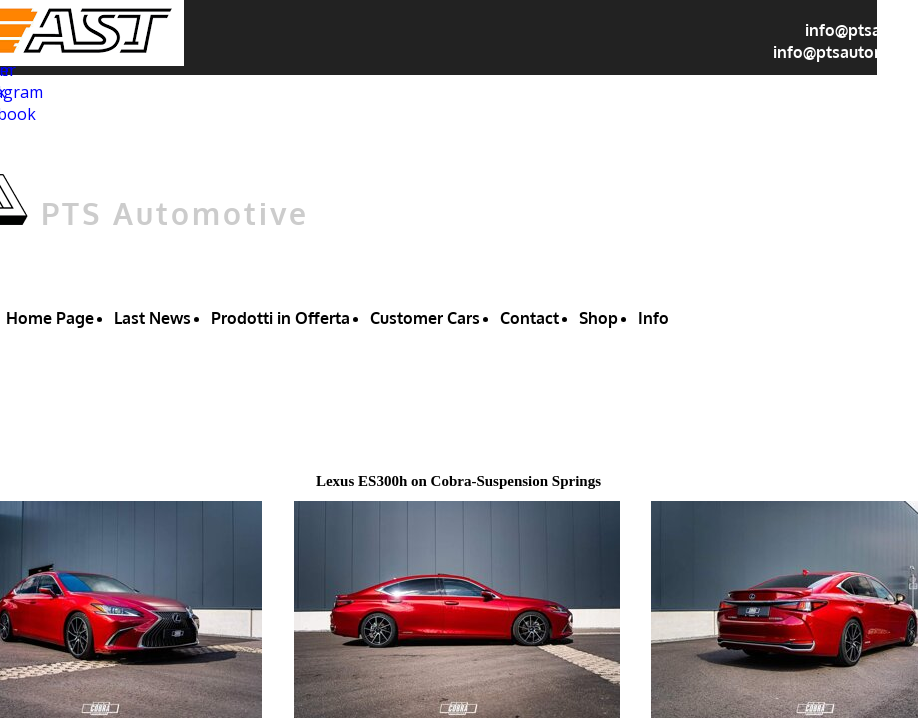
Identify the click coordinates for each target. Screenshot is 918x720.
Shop (598, 318)
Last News (152, 318)
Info (653, 318)
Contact (529, 318)
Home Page (50, 318)
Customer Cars (425, 318)
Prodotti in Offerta (280, 318)
